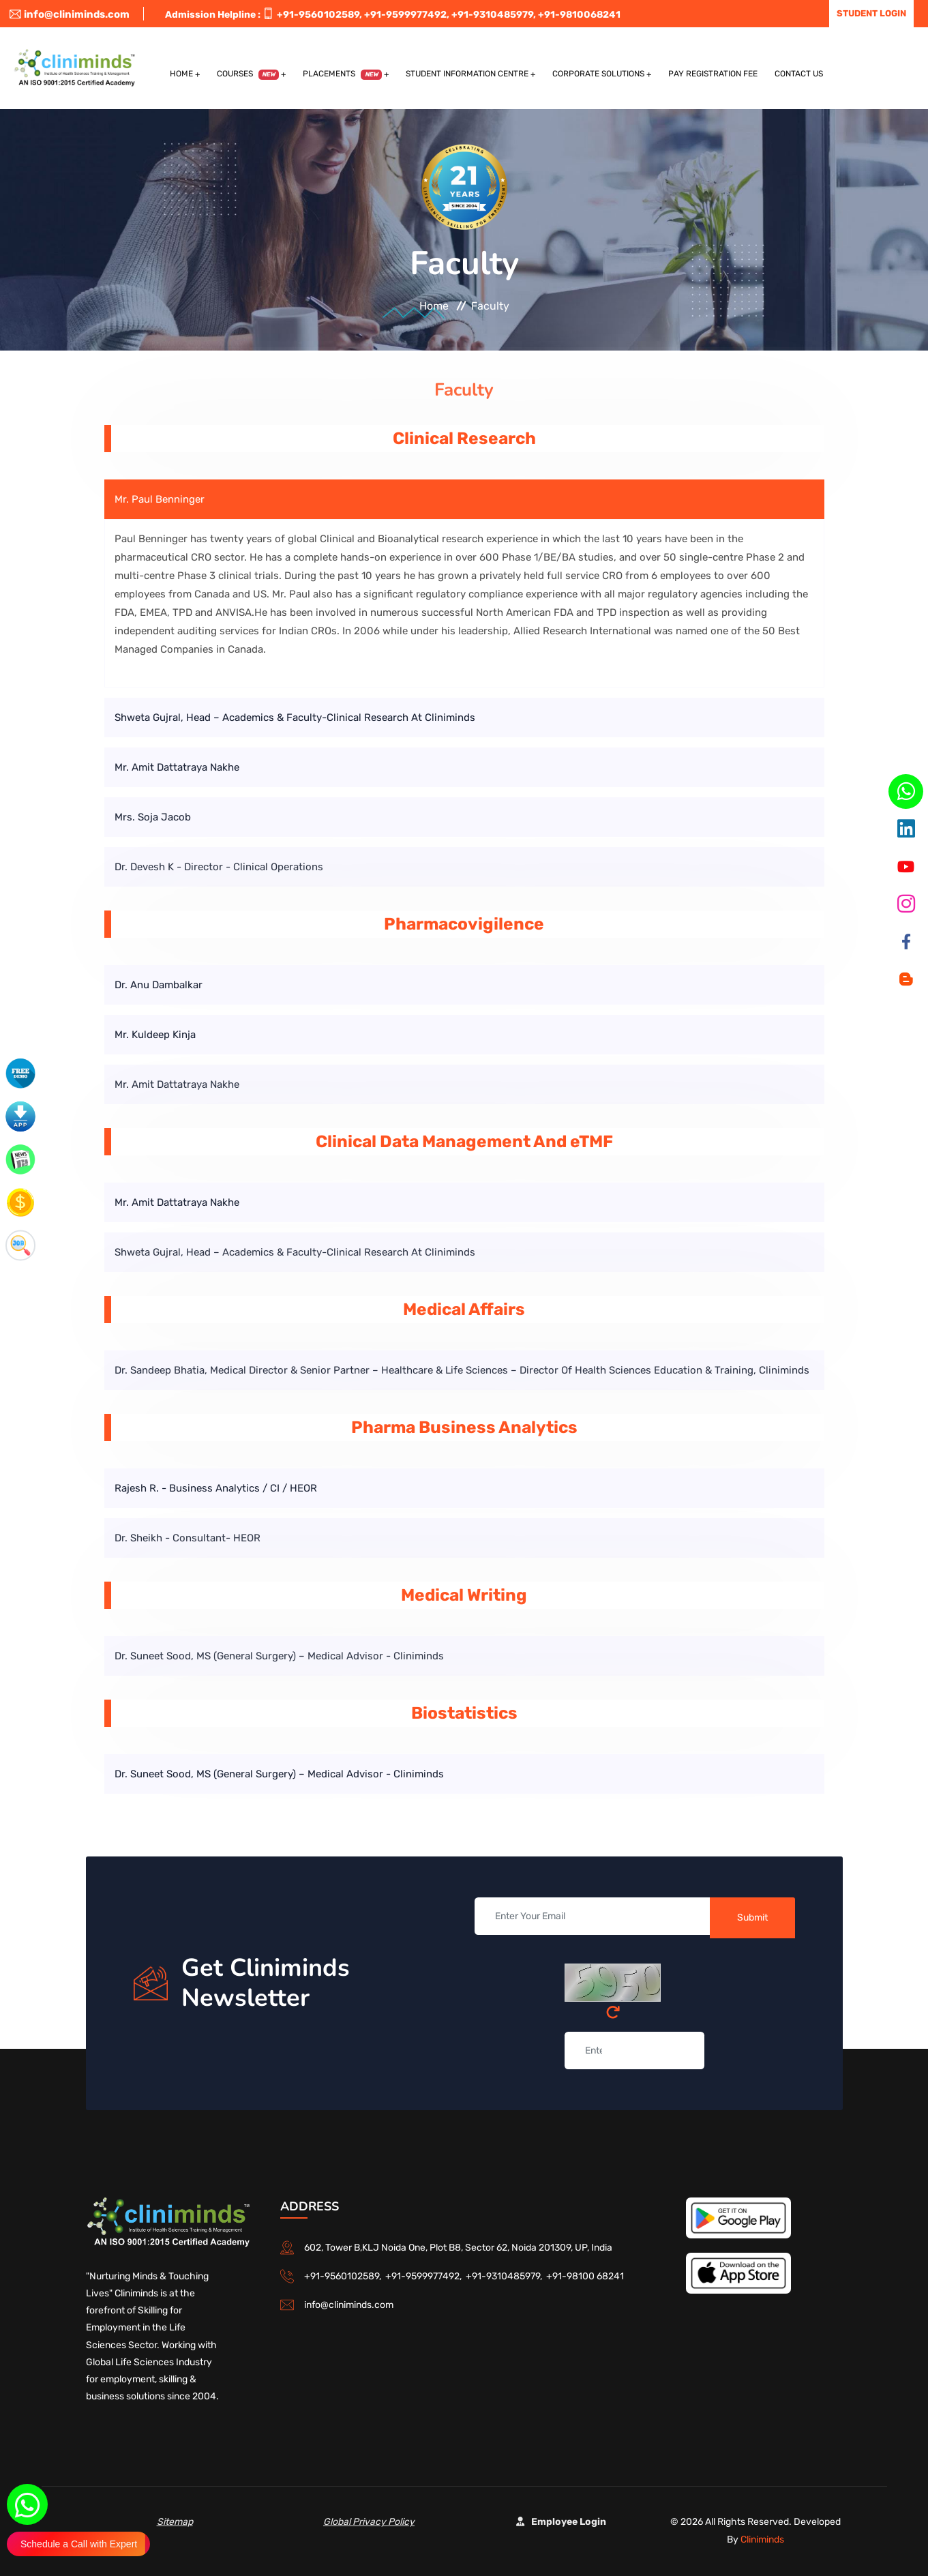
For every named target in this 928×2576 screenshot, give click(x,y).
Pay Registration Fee (713, 73)
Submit (752, 1917)
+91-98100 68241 (585, 2276)
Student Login (871, 13)
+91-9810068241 (579, 14)
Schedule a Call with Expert (78, 2543)
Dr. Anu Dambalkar (159, 985)
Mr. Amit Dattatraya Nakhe (177, 767)
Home (181, 73)
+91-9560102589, (319, 14)
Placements (342, 74)
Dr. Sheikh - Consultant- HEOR (187, 1538)
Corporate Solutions (598, 73)
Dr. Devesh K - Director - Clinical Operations (219, 867)
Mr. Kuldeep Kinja (155, 1034)
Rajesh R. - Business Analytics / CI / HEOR (216, 1488)
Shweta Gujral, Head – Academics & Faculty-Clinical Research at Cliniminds (295, 717)
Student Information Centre (467, 73)
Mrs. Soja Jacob (153, 817)
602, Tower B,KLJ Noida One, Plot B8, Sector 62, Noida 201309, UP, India (458, 2247)
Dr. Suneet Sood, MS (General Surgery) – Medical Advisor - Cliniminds (279, 1656)
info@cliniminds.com (70, 14)
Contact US (799, 73)
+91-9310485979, (493, 14)
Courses (248, 74)
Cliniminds (762, 2539)
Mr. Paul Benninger (160, 499)
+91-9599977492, (406, 14)
